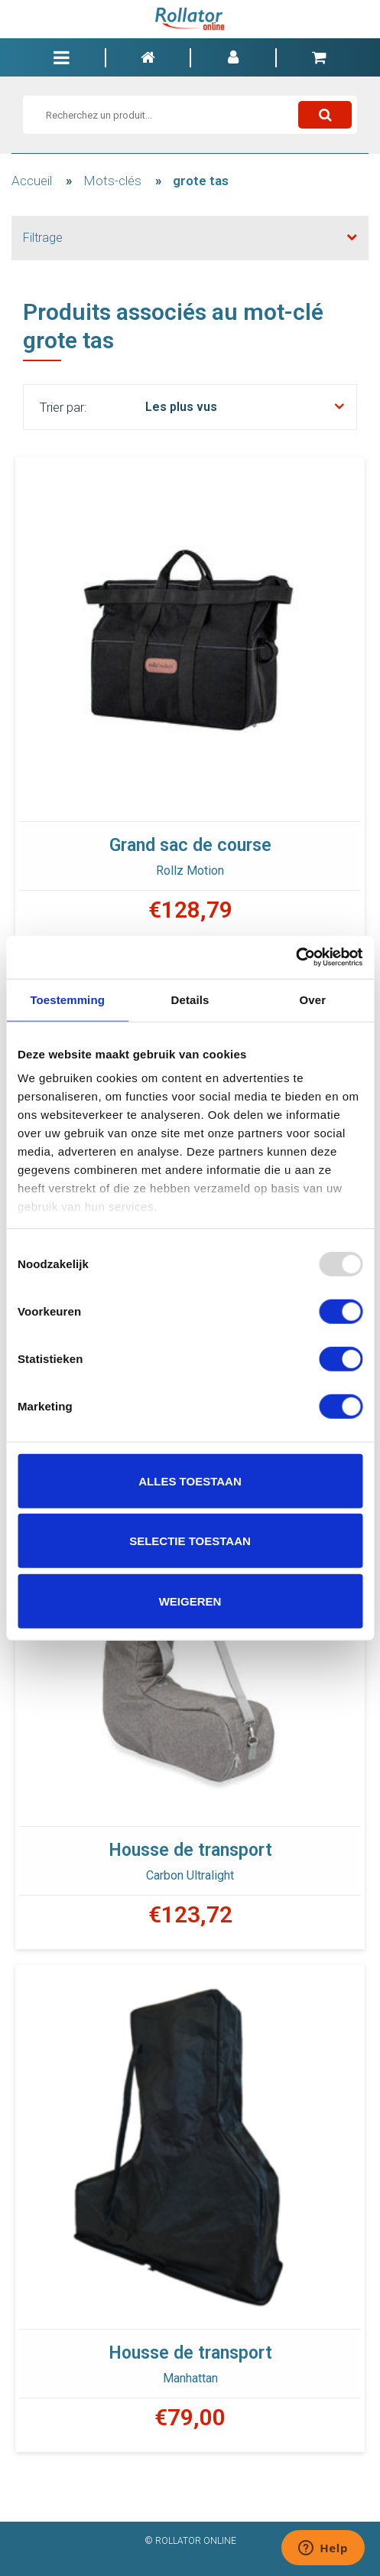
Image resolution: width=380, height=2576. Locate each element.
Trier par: (63, 407)
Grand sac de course (190, 845)
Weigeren (190, 1600)
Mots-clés (112, 180)
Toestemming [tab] (67, 999)
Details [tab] (190, 999)
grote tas (201, 180)
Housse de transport (190, 1850)
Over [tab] (313, 999)
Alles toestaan (189, 1480)
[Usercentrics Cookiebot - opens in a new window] (295, 957)
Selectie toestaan (190, 1540)
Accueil (31, 180)
